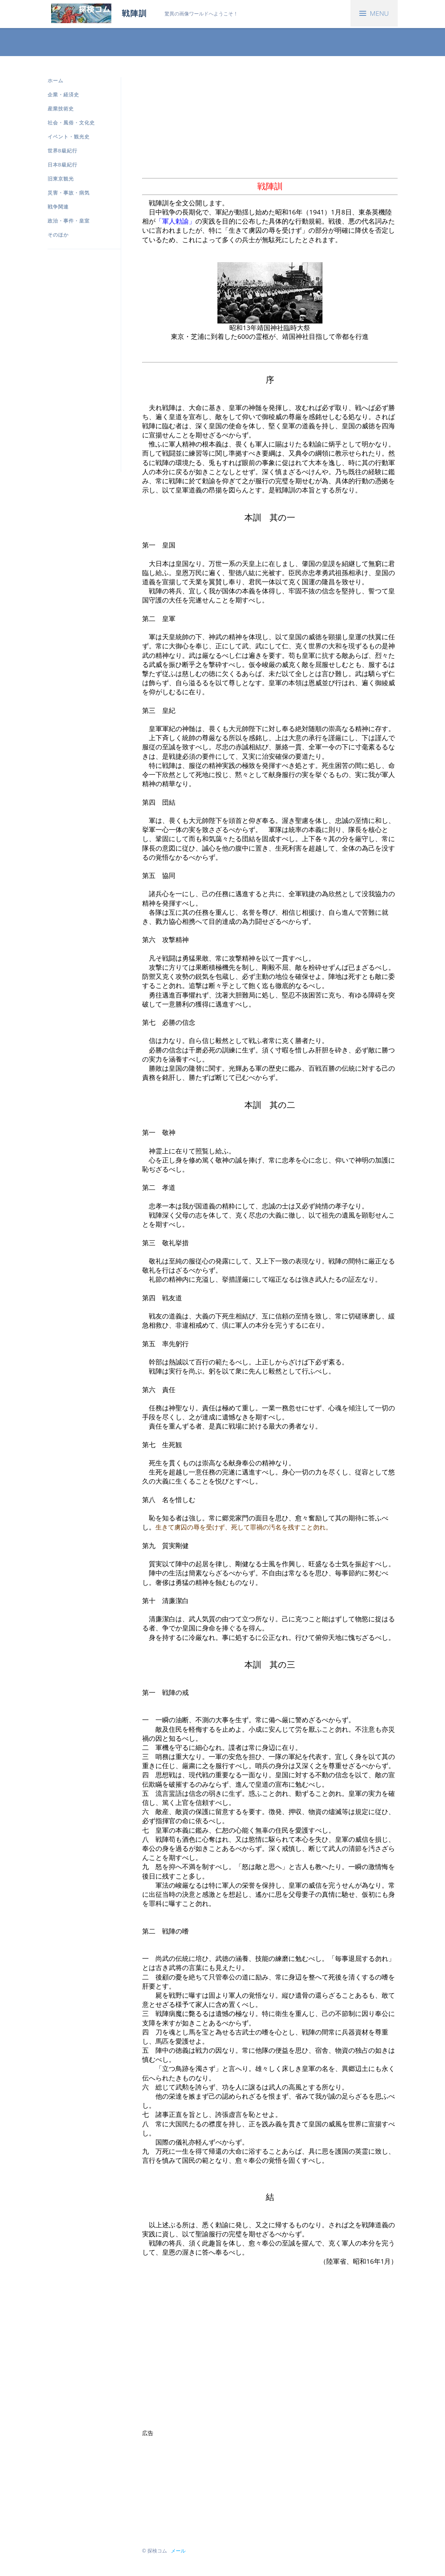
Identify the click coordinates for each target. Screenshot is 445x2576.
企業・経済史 (63, 94)
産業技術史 (61, 108)
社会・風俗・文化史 (71, 122)
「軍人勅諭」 (175, 221)
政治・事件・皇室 (69, 220)
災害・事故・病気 (69, 192)
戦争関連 (58, 206)
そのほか (58, 234)
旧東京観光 (61, 178)
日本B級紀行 (62, 164)
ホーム (55, 80)
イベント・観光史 (69, 136)
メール (178, 2550)
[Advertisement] (76, 365)
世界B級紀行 (62, 150)
